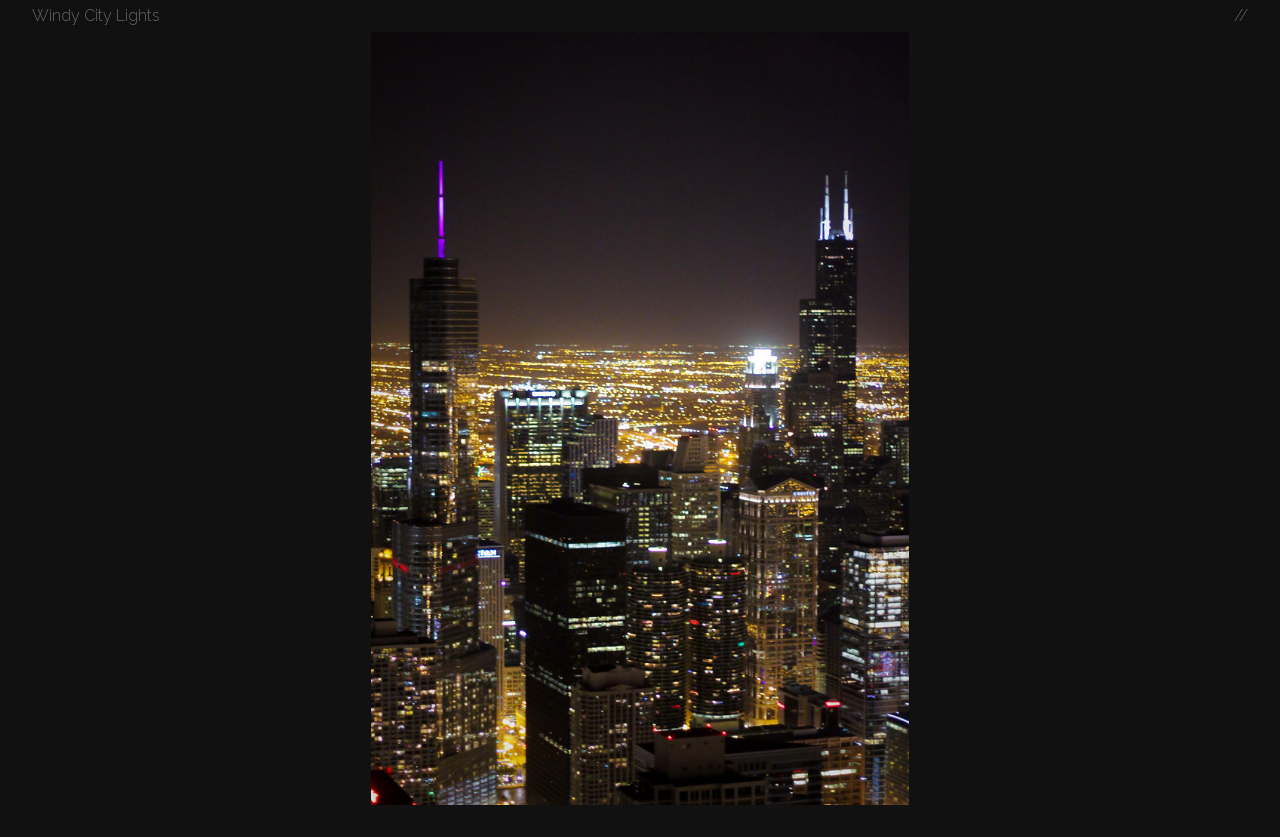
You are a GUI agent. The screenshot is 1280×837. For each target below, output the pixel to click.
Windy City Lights (96, 15)
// (1241, 15)
